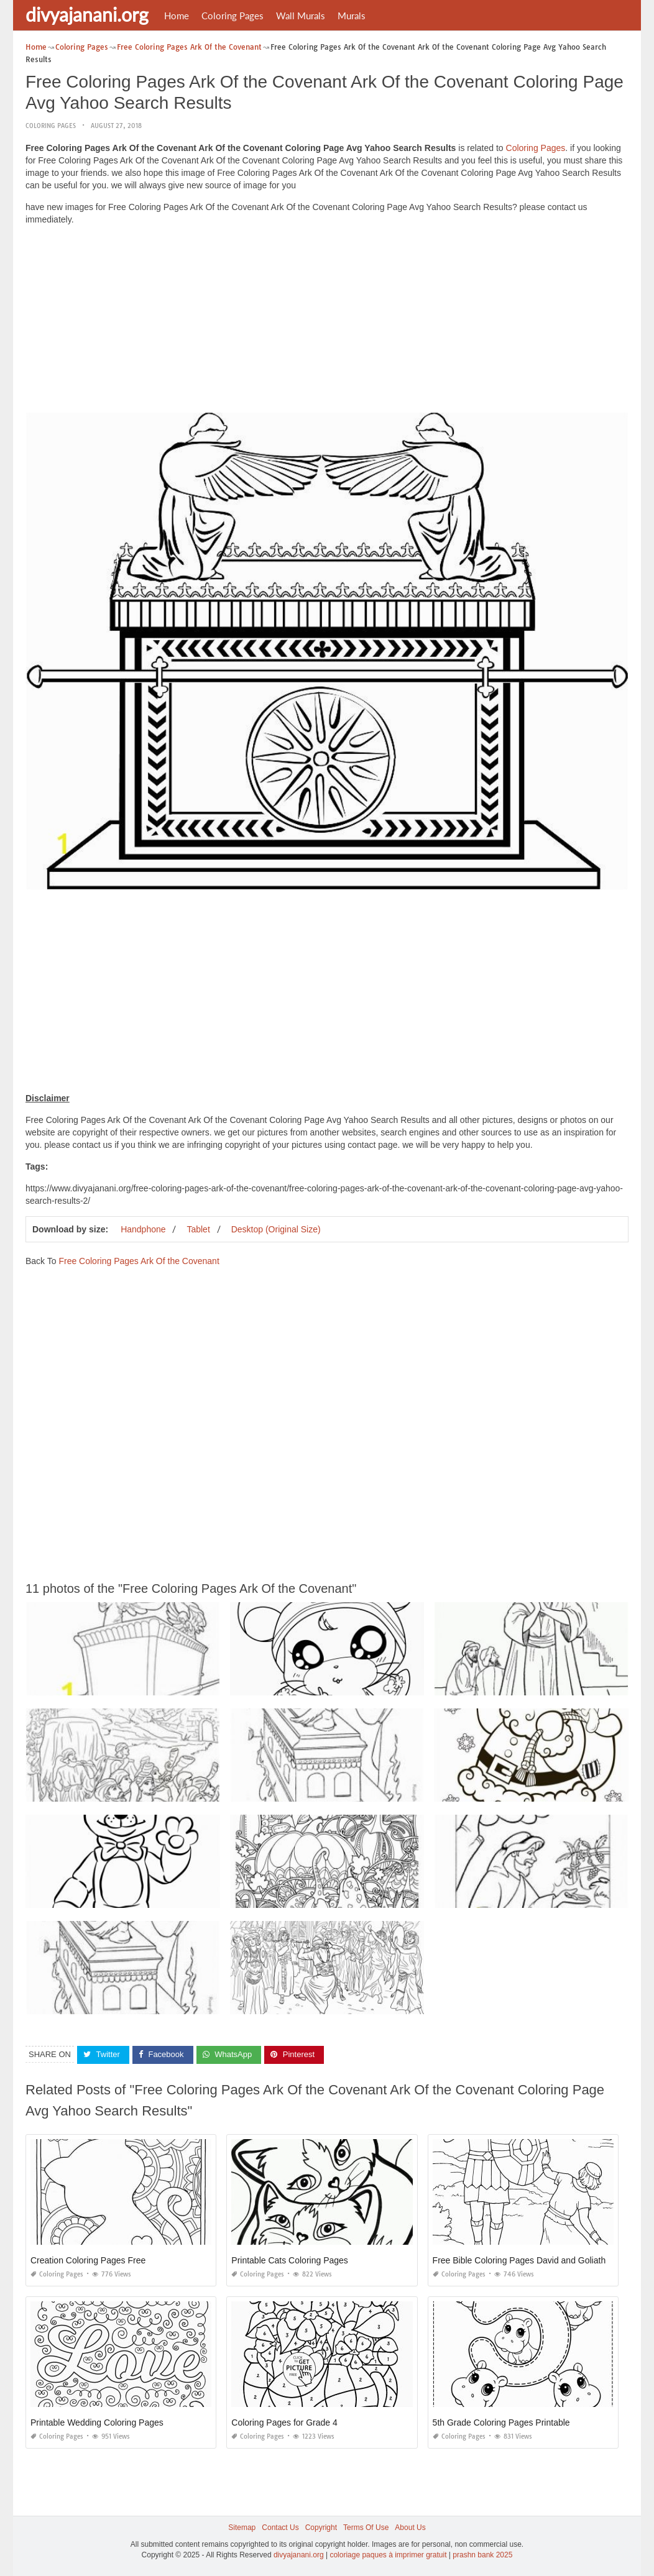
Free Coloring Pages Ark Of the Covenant (138, 1261)
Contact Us (280, 2527)
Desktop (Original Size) (276, 1229)
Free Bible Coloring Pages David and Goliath (519, 2260)
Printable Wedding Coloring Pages (97, 2422)
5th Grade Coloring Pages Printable (501, 2422)
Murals (352, 15)
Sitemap (242, 2527)
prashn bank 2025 (482, 2555)
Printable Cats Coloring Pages (289, 2260)
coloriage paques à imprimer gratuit (387, 2555)
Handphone (143, 1229)
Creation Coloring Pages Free (87, 2260)
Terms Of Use (366, 2527)
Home (176, 15)
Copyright (321, 2527)
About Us (410, 2527)
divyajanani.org (87, 14)
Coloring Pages (232, 15)
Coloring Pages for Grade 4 (284, 2422)
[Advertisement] (327, 322)
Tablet (198, 1229)
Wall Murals (300, 15)
